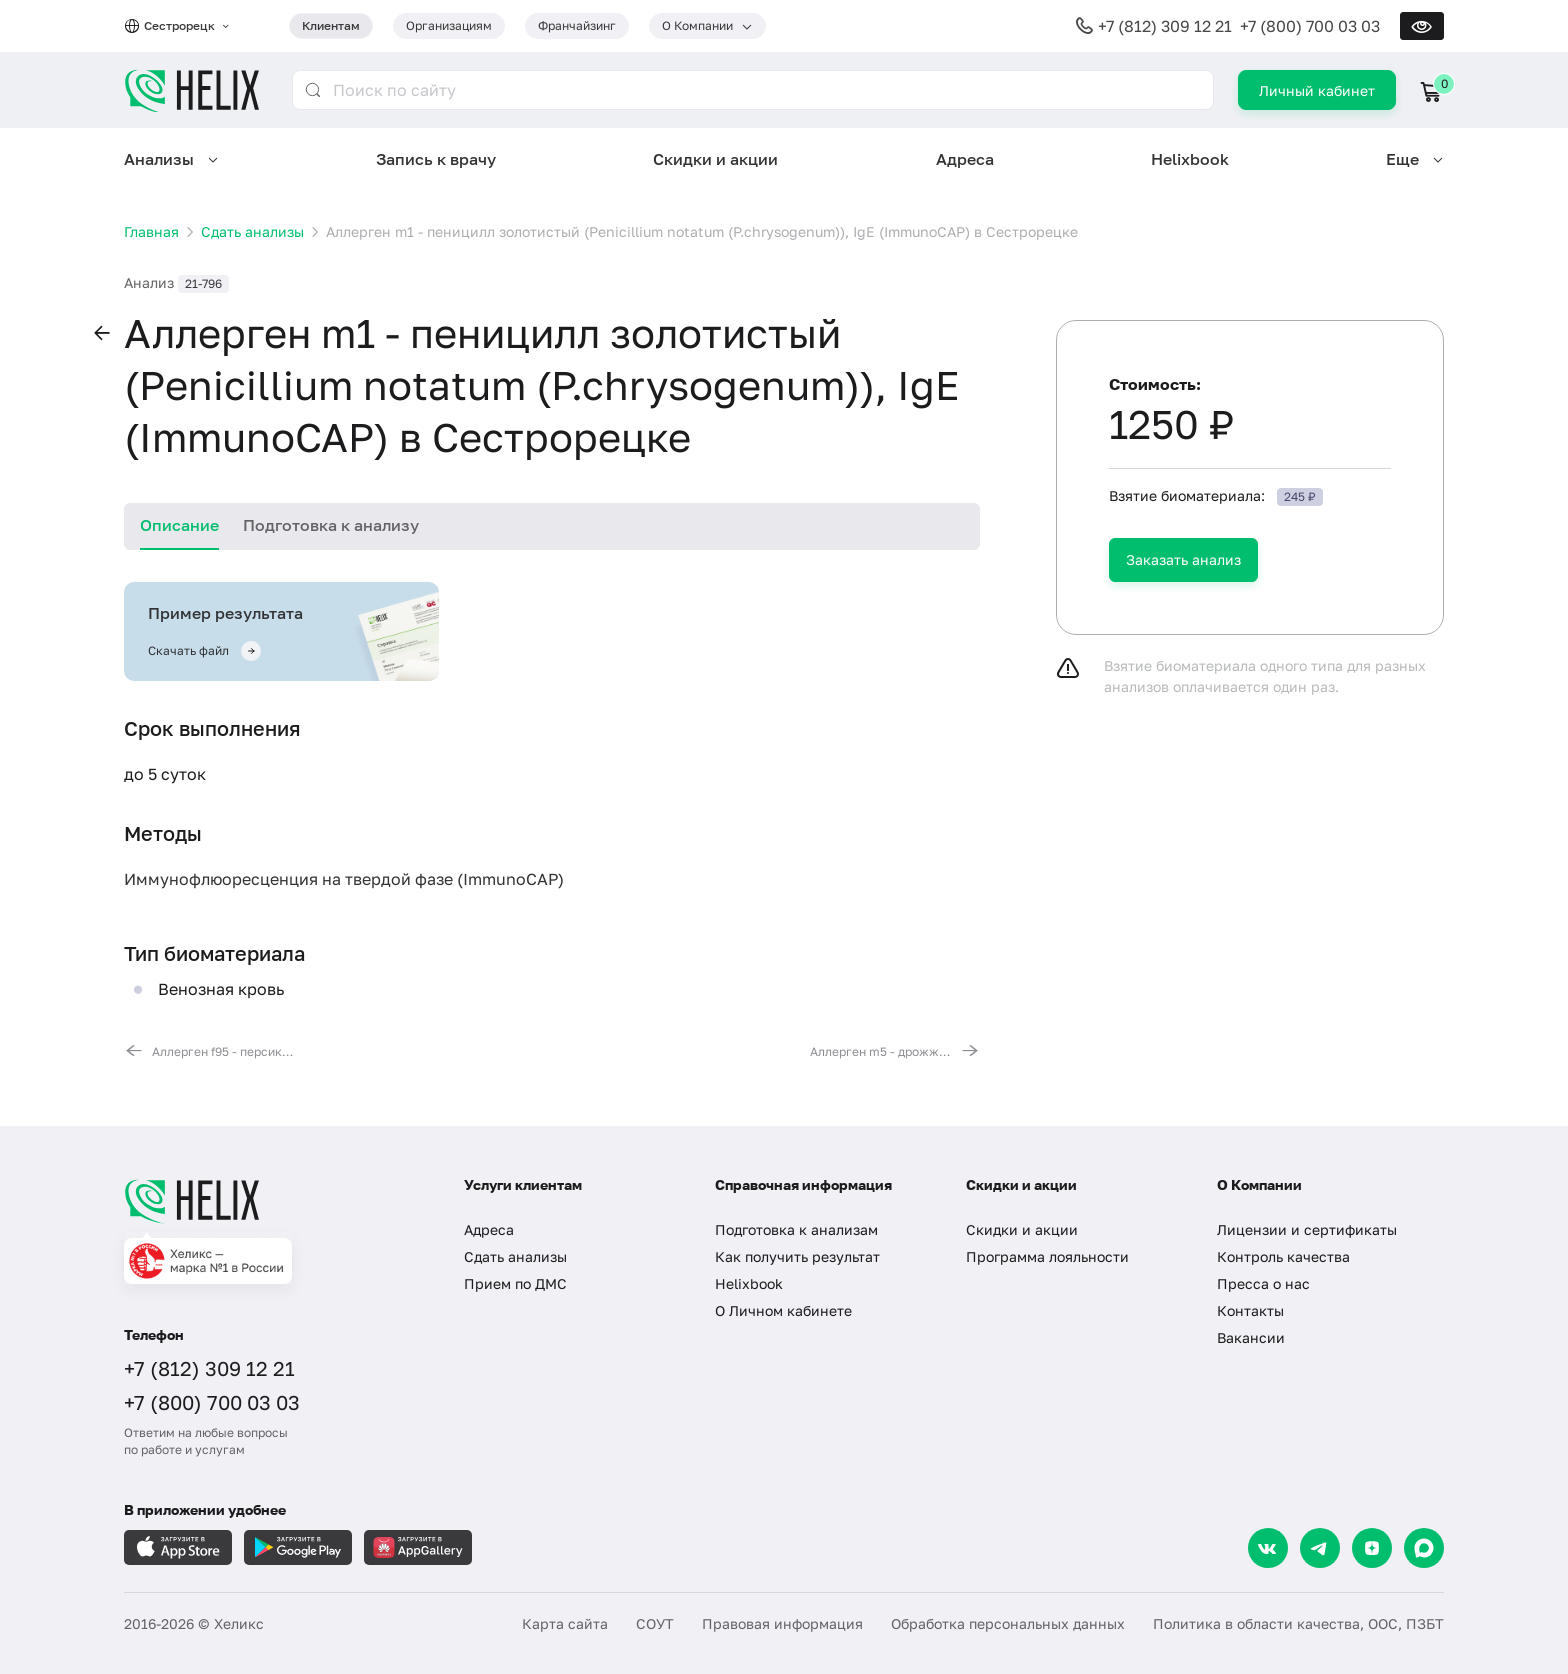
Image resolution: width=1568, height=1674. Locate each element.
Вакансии (1251, 1337)
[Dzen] (1372, 1548)
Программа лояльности (1047, 1256)
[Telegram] (1320, 1548)
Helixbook (1190, 159)
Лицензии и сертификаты (1307, 1229)
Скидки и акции (715, 159)
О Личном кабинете (783, 1310)
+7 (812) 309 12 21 (1165, 26)
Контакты (1250, 1310)
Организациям (449, 25)
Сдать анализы (515, 1256)
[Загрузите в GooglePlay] (298, 1547)
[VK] (1268, 1548)
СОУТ (655, 1623)
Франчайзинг (577, 25)
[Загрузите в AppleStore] (178, 1547)
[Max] (1424, 1548)
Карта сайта (565, 1623)
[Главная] (274, 1201)
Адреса (965, 159)
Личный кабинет (1317, 90)
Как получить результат (797, 1256)
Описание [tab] (179, 525)
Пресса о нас (1263, 1283)
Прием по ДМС (515, 1283)
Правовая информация (782, 1623)
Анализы (159, 159)
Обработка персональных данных (1008, 1623)
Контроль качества (1283, 1256)
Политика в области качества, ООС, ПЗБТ (1298, 1623)
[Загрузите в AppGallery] (418, 1547)
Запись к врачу (436, 159)
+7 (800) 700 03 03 (1310, 26)
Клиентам (331, 25)
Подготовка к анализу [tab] (331, 525)
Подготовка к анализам (796, 1229)
